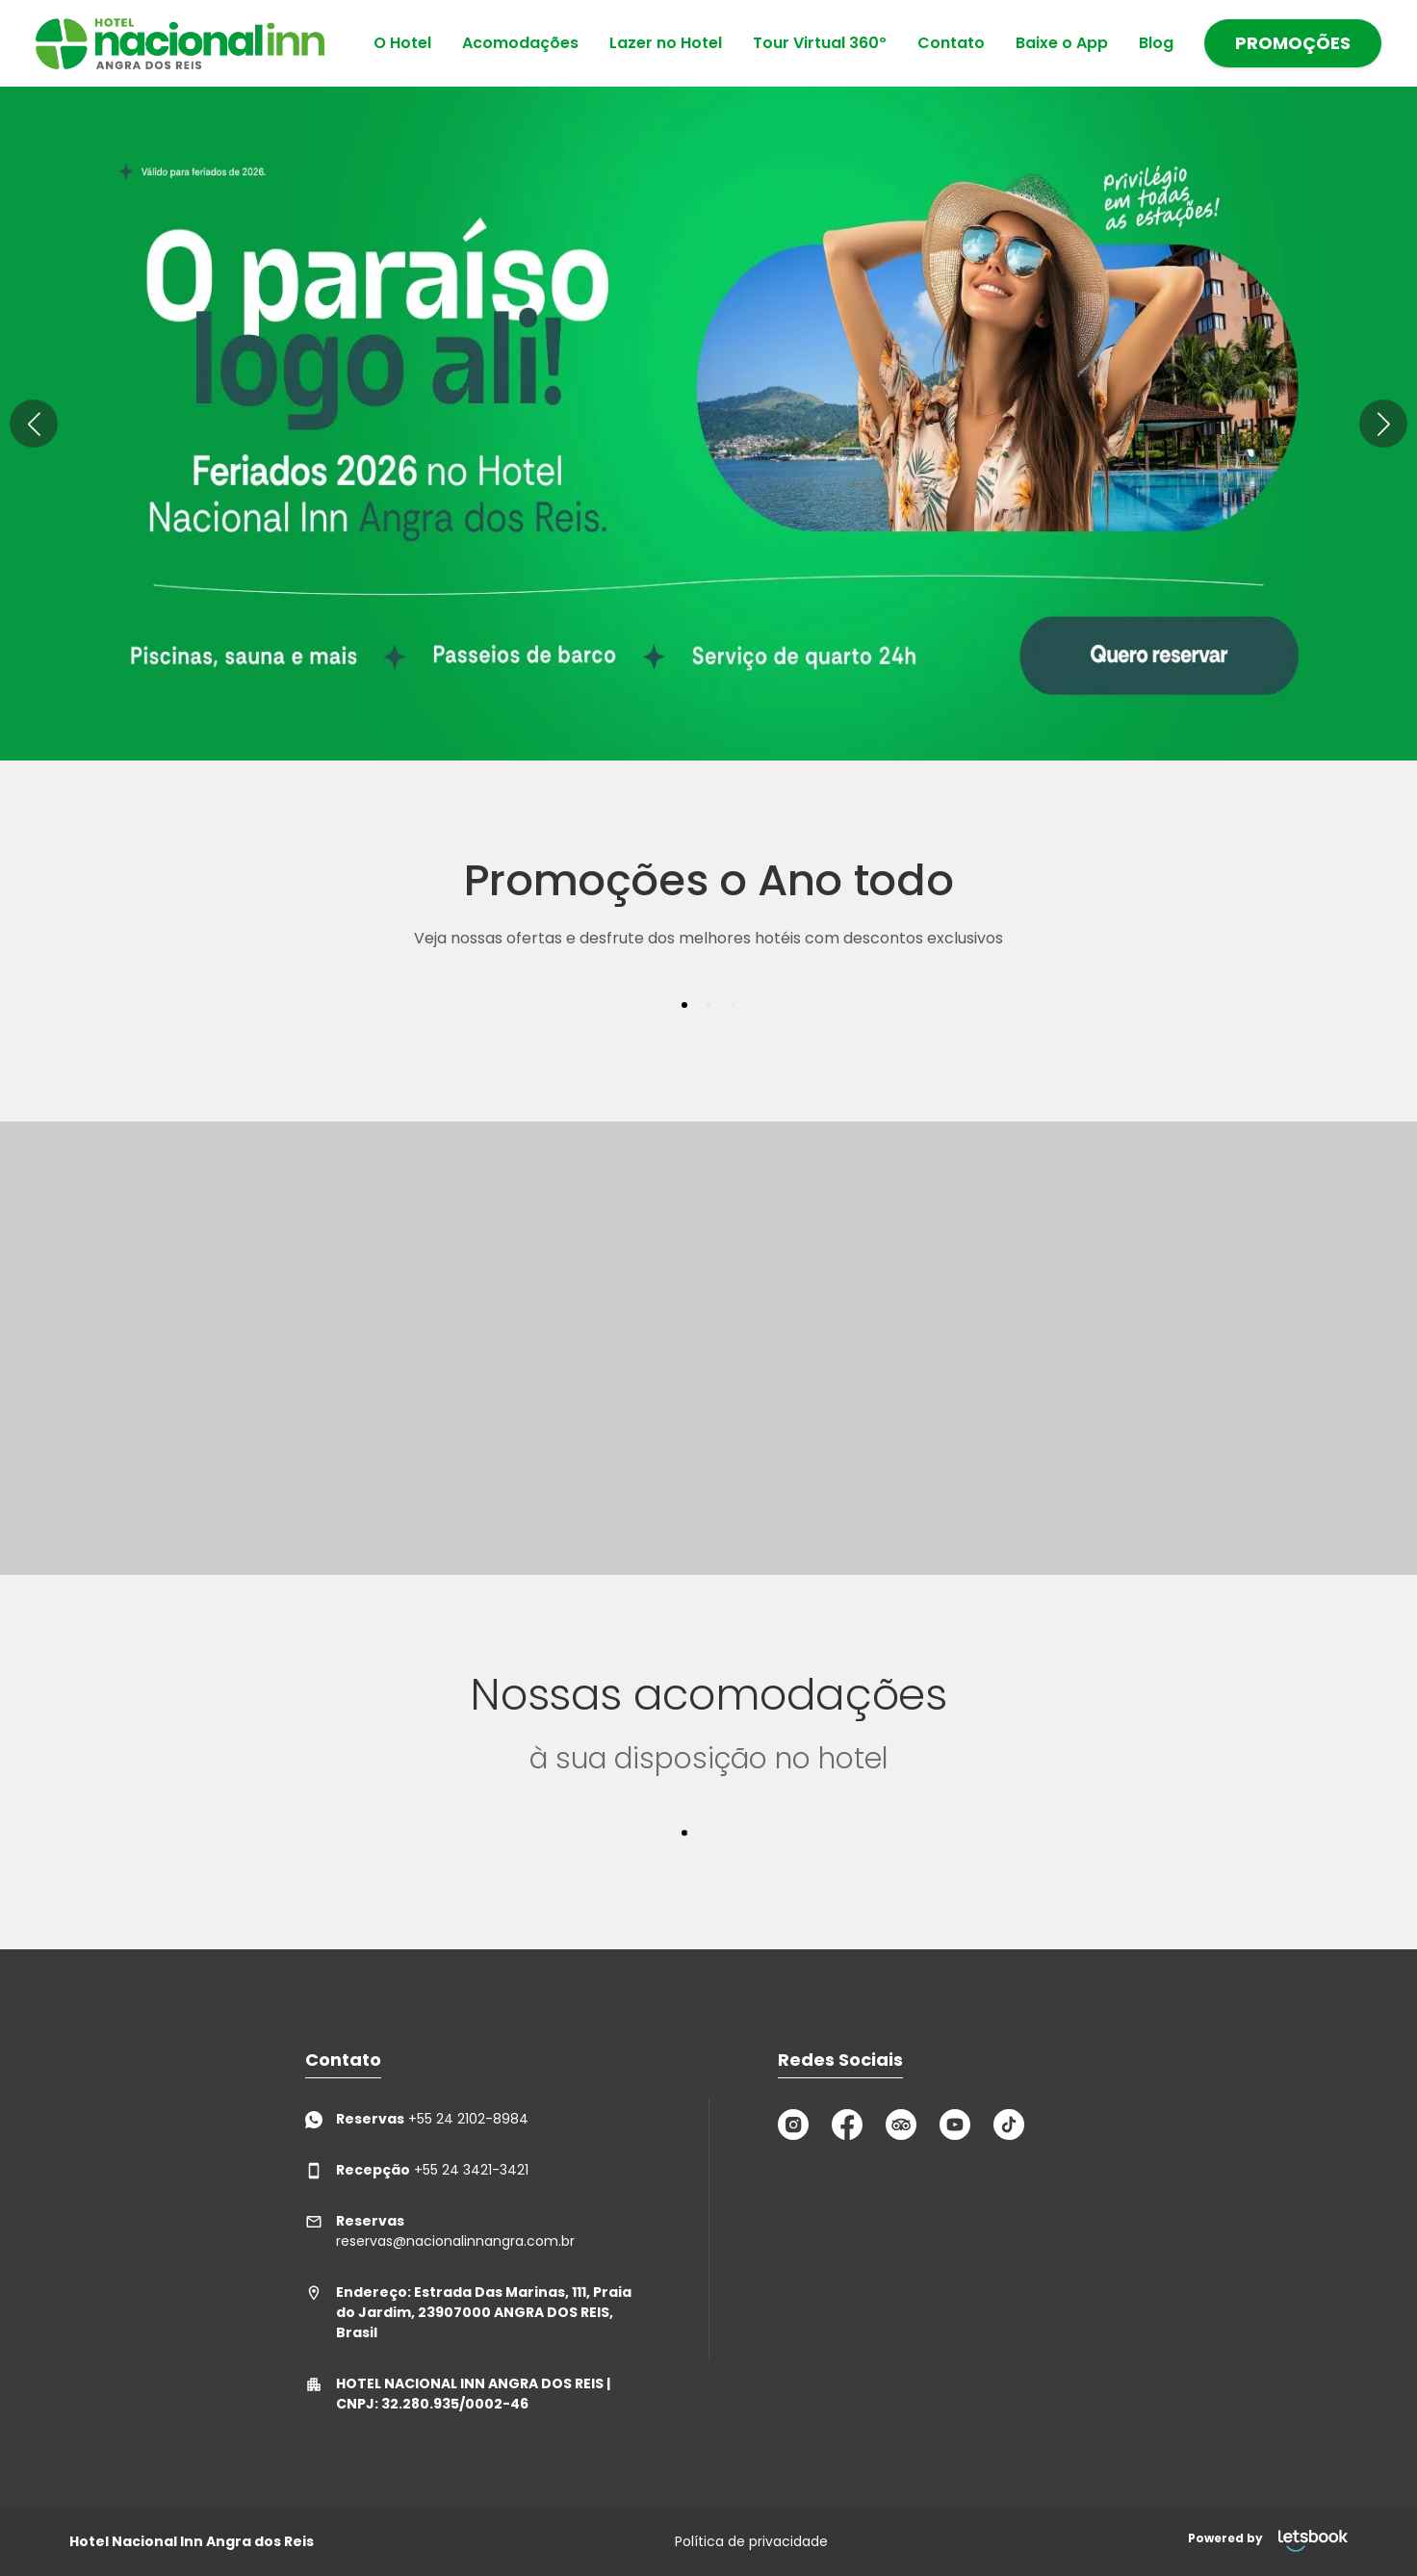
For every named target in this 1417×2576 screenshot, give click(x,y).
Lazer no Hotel (665, 43)
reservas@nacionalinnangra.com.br (440, 2231)
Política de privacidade (751, 2541)
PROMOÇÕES (1293, 43)
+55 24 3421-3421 (416, 2170)
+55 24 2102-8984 (416, 2119)
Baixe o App (1062, 43)
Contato (951, 43)
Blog (1156, 43)
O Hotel (402, 43)
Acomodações (520, 43)
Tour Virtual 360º (820, 43)
